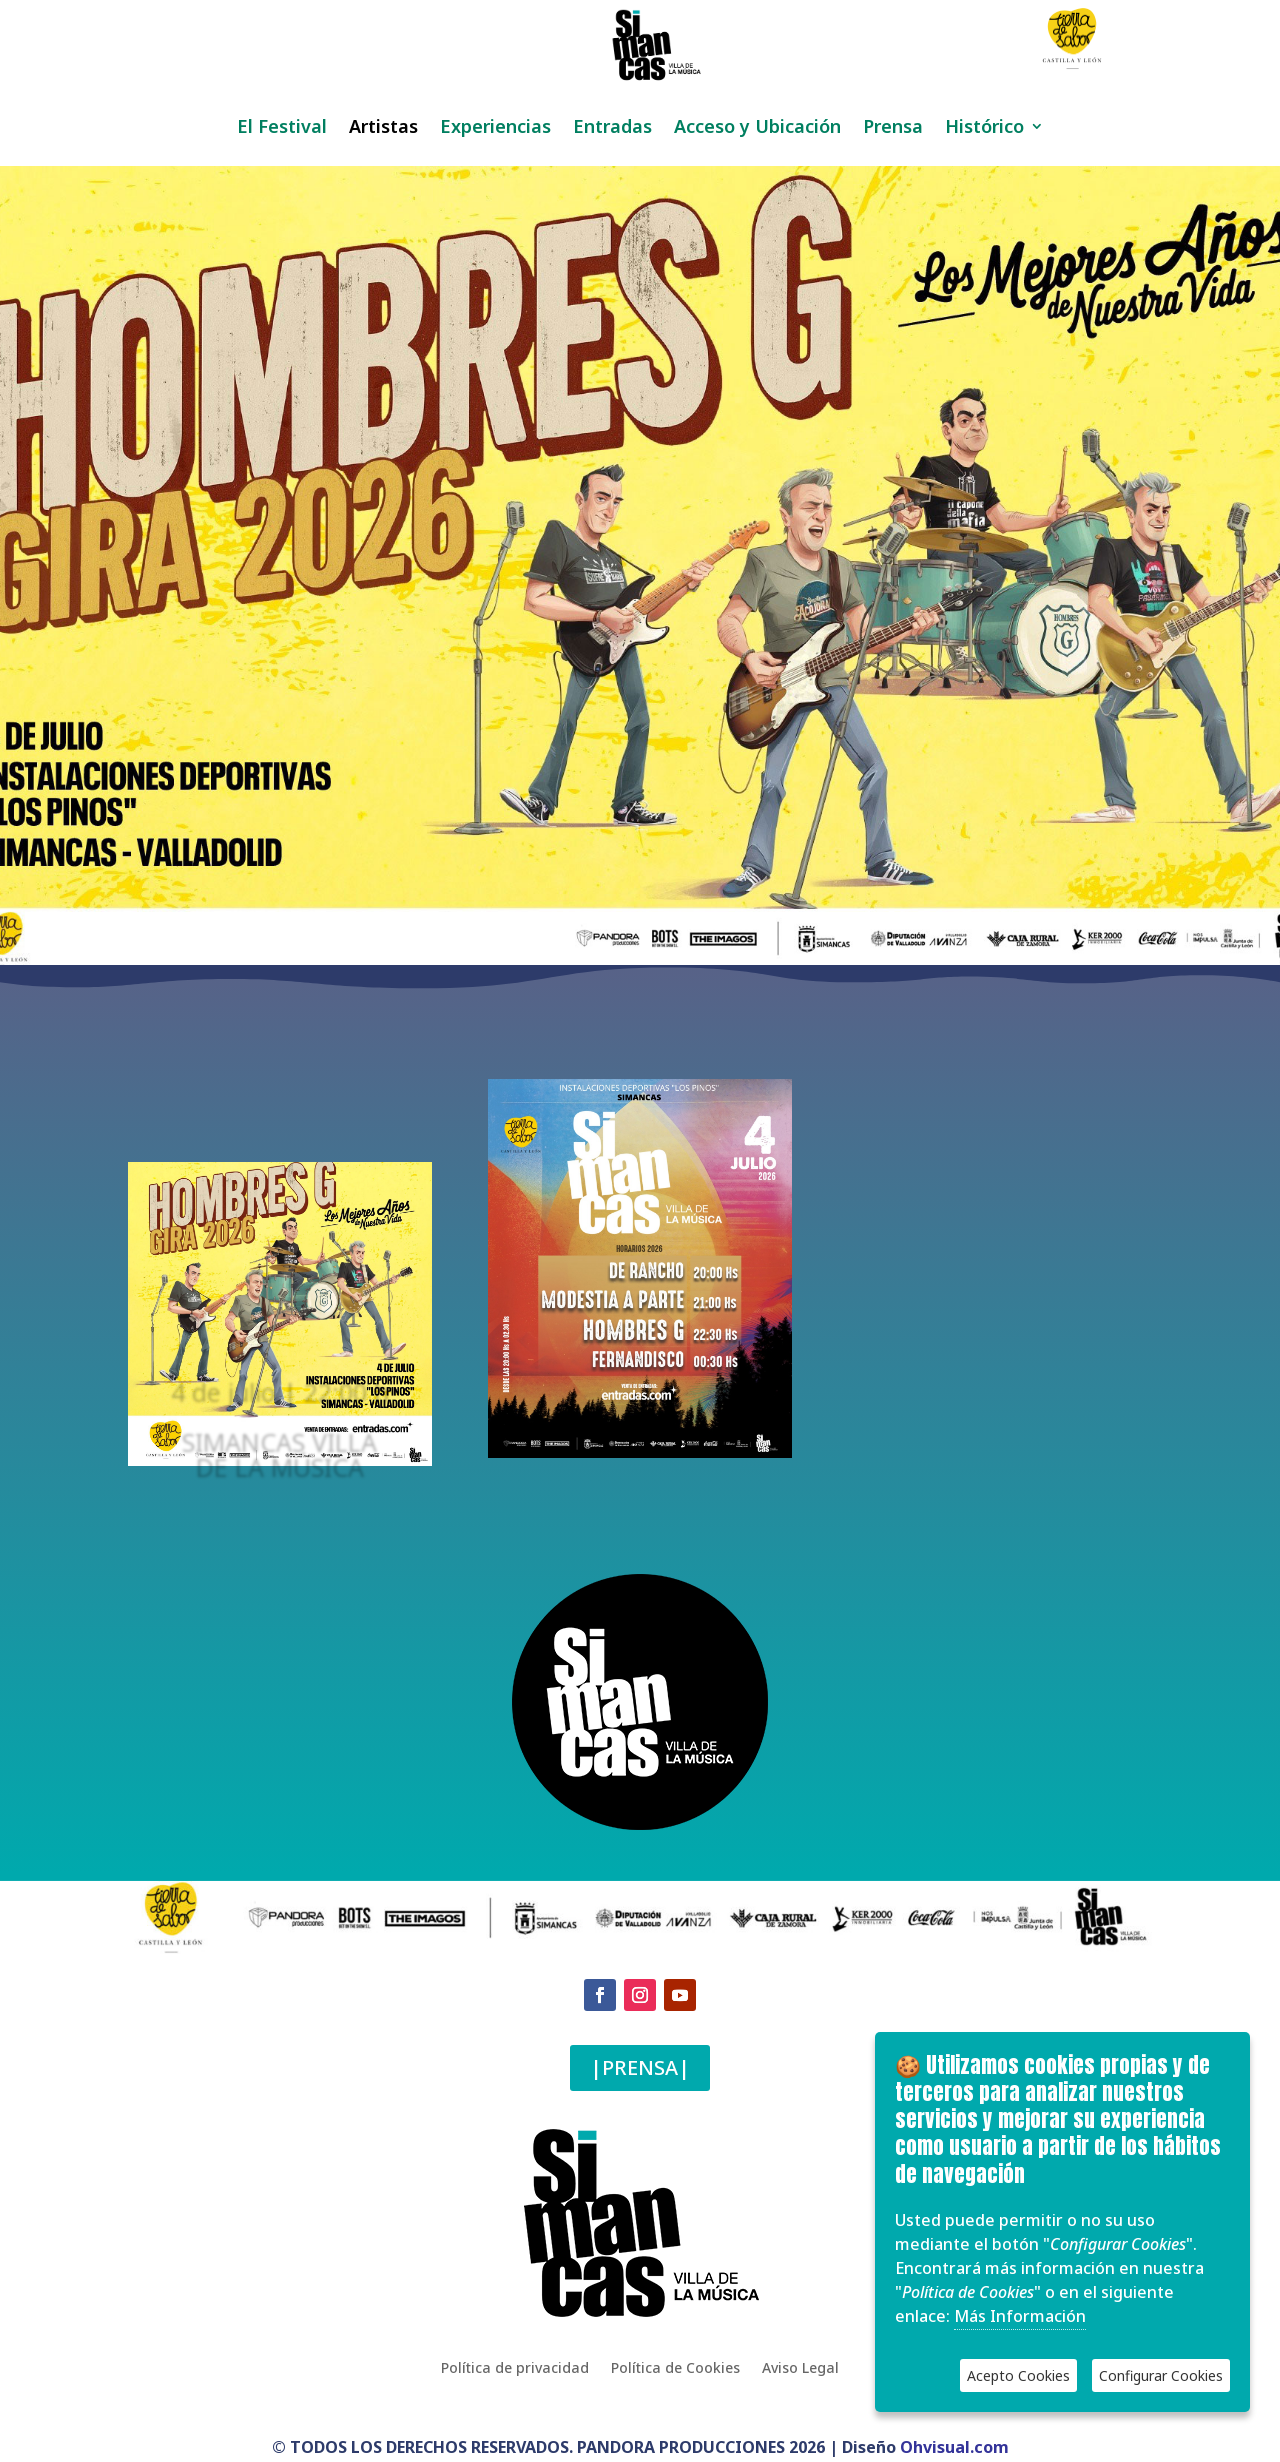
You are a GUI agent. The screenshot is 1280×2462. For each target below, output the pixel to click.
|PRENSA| (640, 2067)
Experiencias (495, 128)
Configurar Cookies (1161, 2375)
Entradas (612, 128)
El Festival (282, 128)
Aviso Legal (800, 2367)
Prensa (893, 128)
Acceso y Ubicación (757, 128)
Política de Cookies (675, 2367)
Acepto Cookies (1018, 2375)
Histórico (984, 128)
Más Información (1020, 2316)
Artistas (383, 128)
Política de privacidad (515, 2367)
